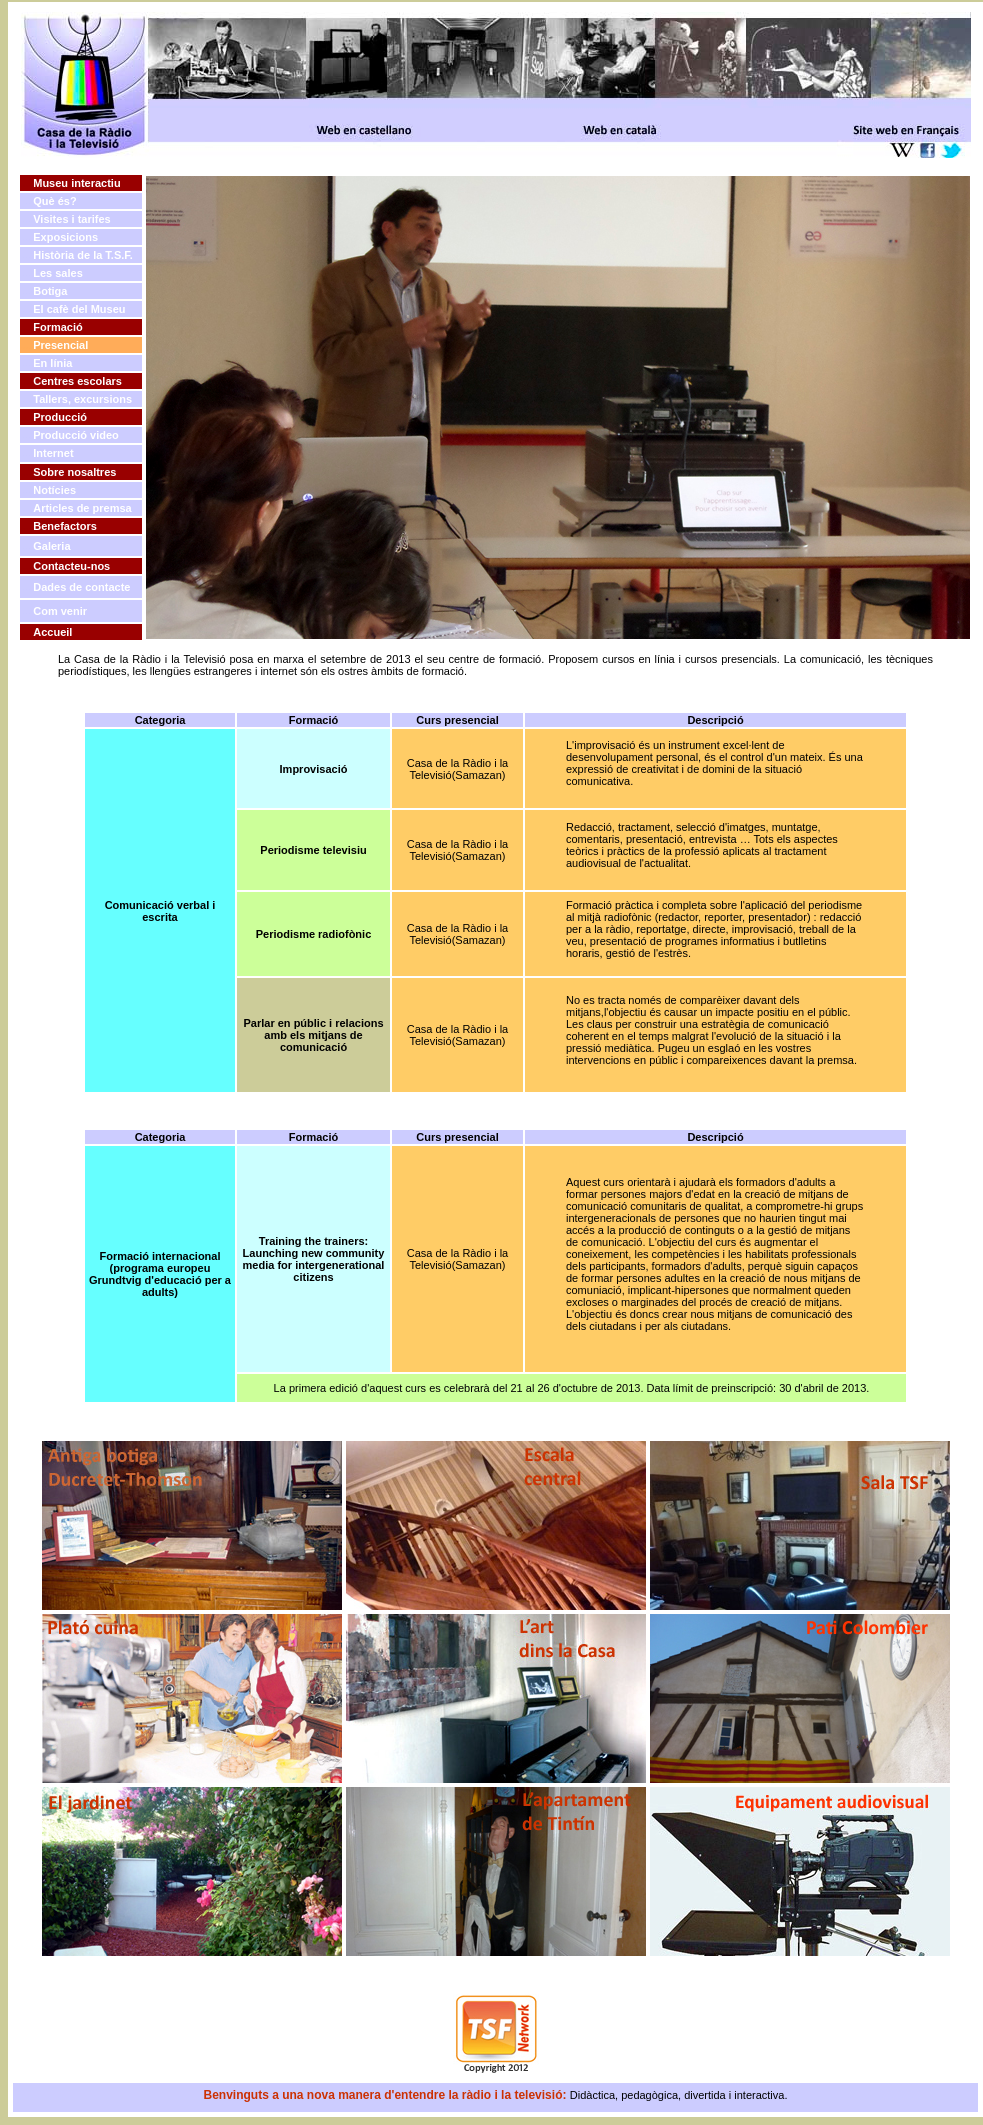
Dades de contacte (81, 587)
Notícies (54, 490)
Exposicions (65, 237)
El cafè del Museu (79, 309)
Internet (53, 453)
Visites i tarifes (71, 219)
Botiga (50, 291)
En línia (52, 363)
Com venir (60, 611)
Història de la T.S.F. (83, 255)
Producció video (76, 435)
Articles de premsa (82, 508)
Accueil (52, 632)
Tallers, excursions (82, 399)
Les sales (58, 273)
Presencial (60, 345)
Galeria (51, 546)
